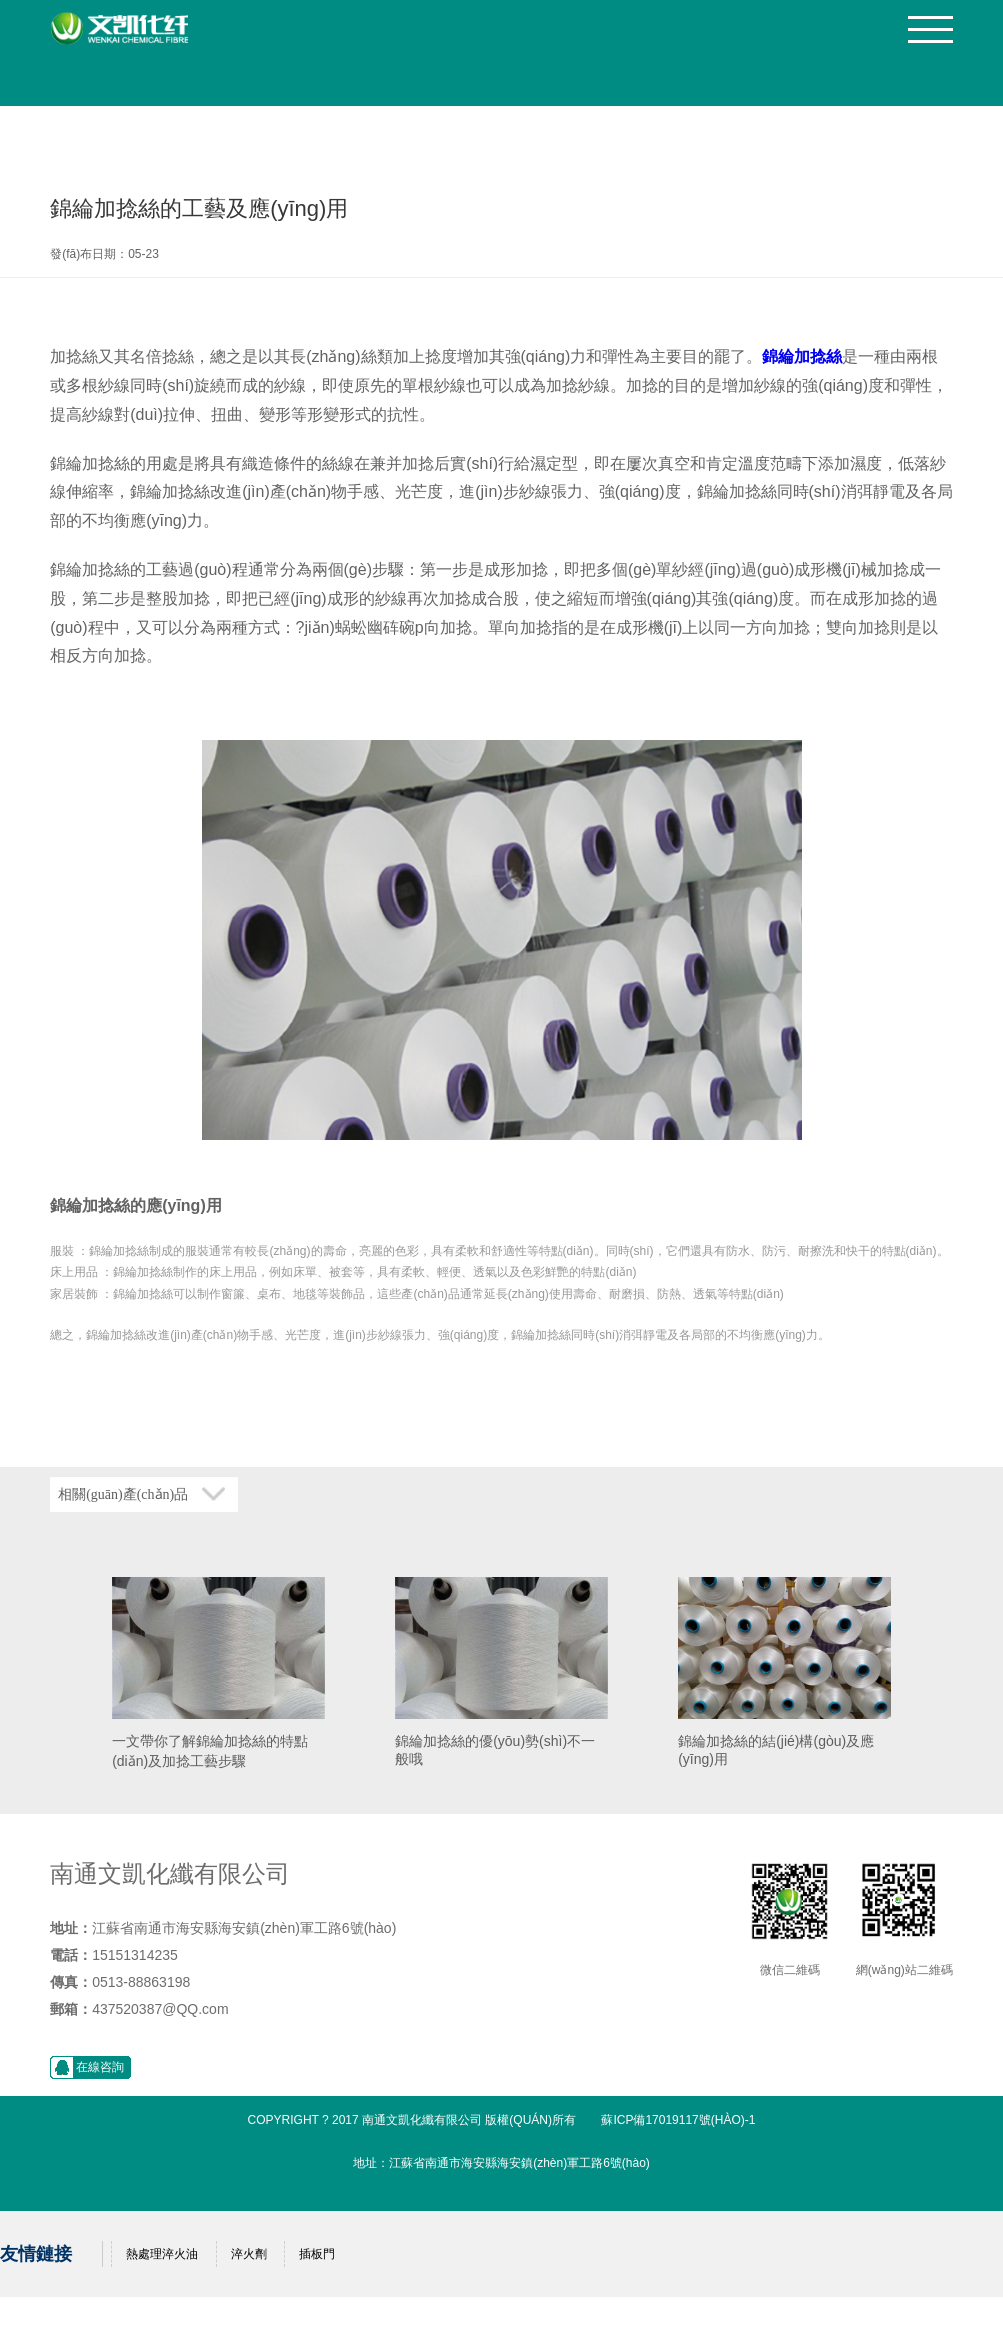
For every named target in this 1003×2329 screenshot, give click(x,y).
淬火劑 (249, 2254)
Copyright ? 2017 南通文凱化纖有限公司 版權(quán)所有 (412, 2120)
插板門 (317, 2254)
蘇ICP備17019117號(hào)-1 (678, 2120)
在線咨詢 (100, 2067)
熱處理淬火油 (162, 2254)
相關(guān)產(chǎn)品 (123, 1494)
